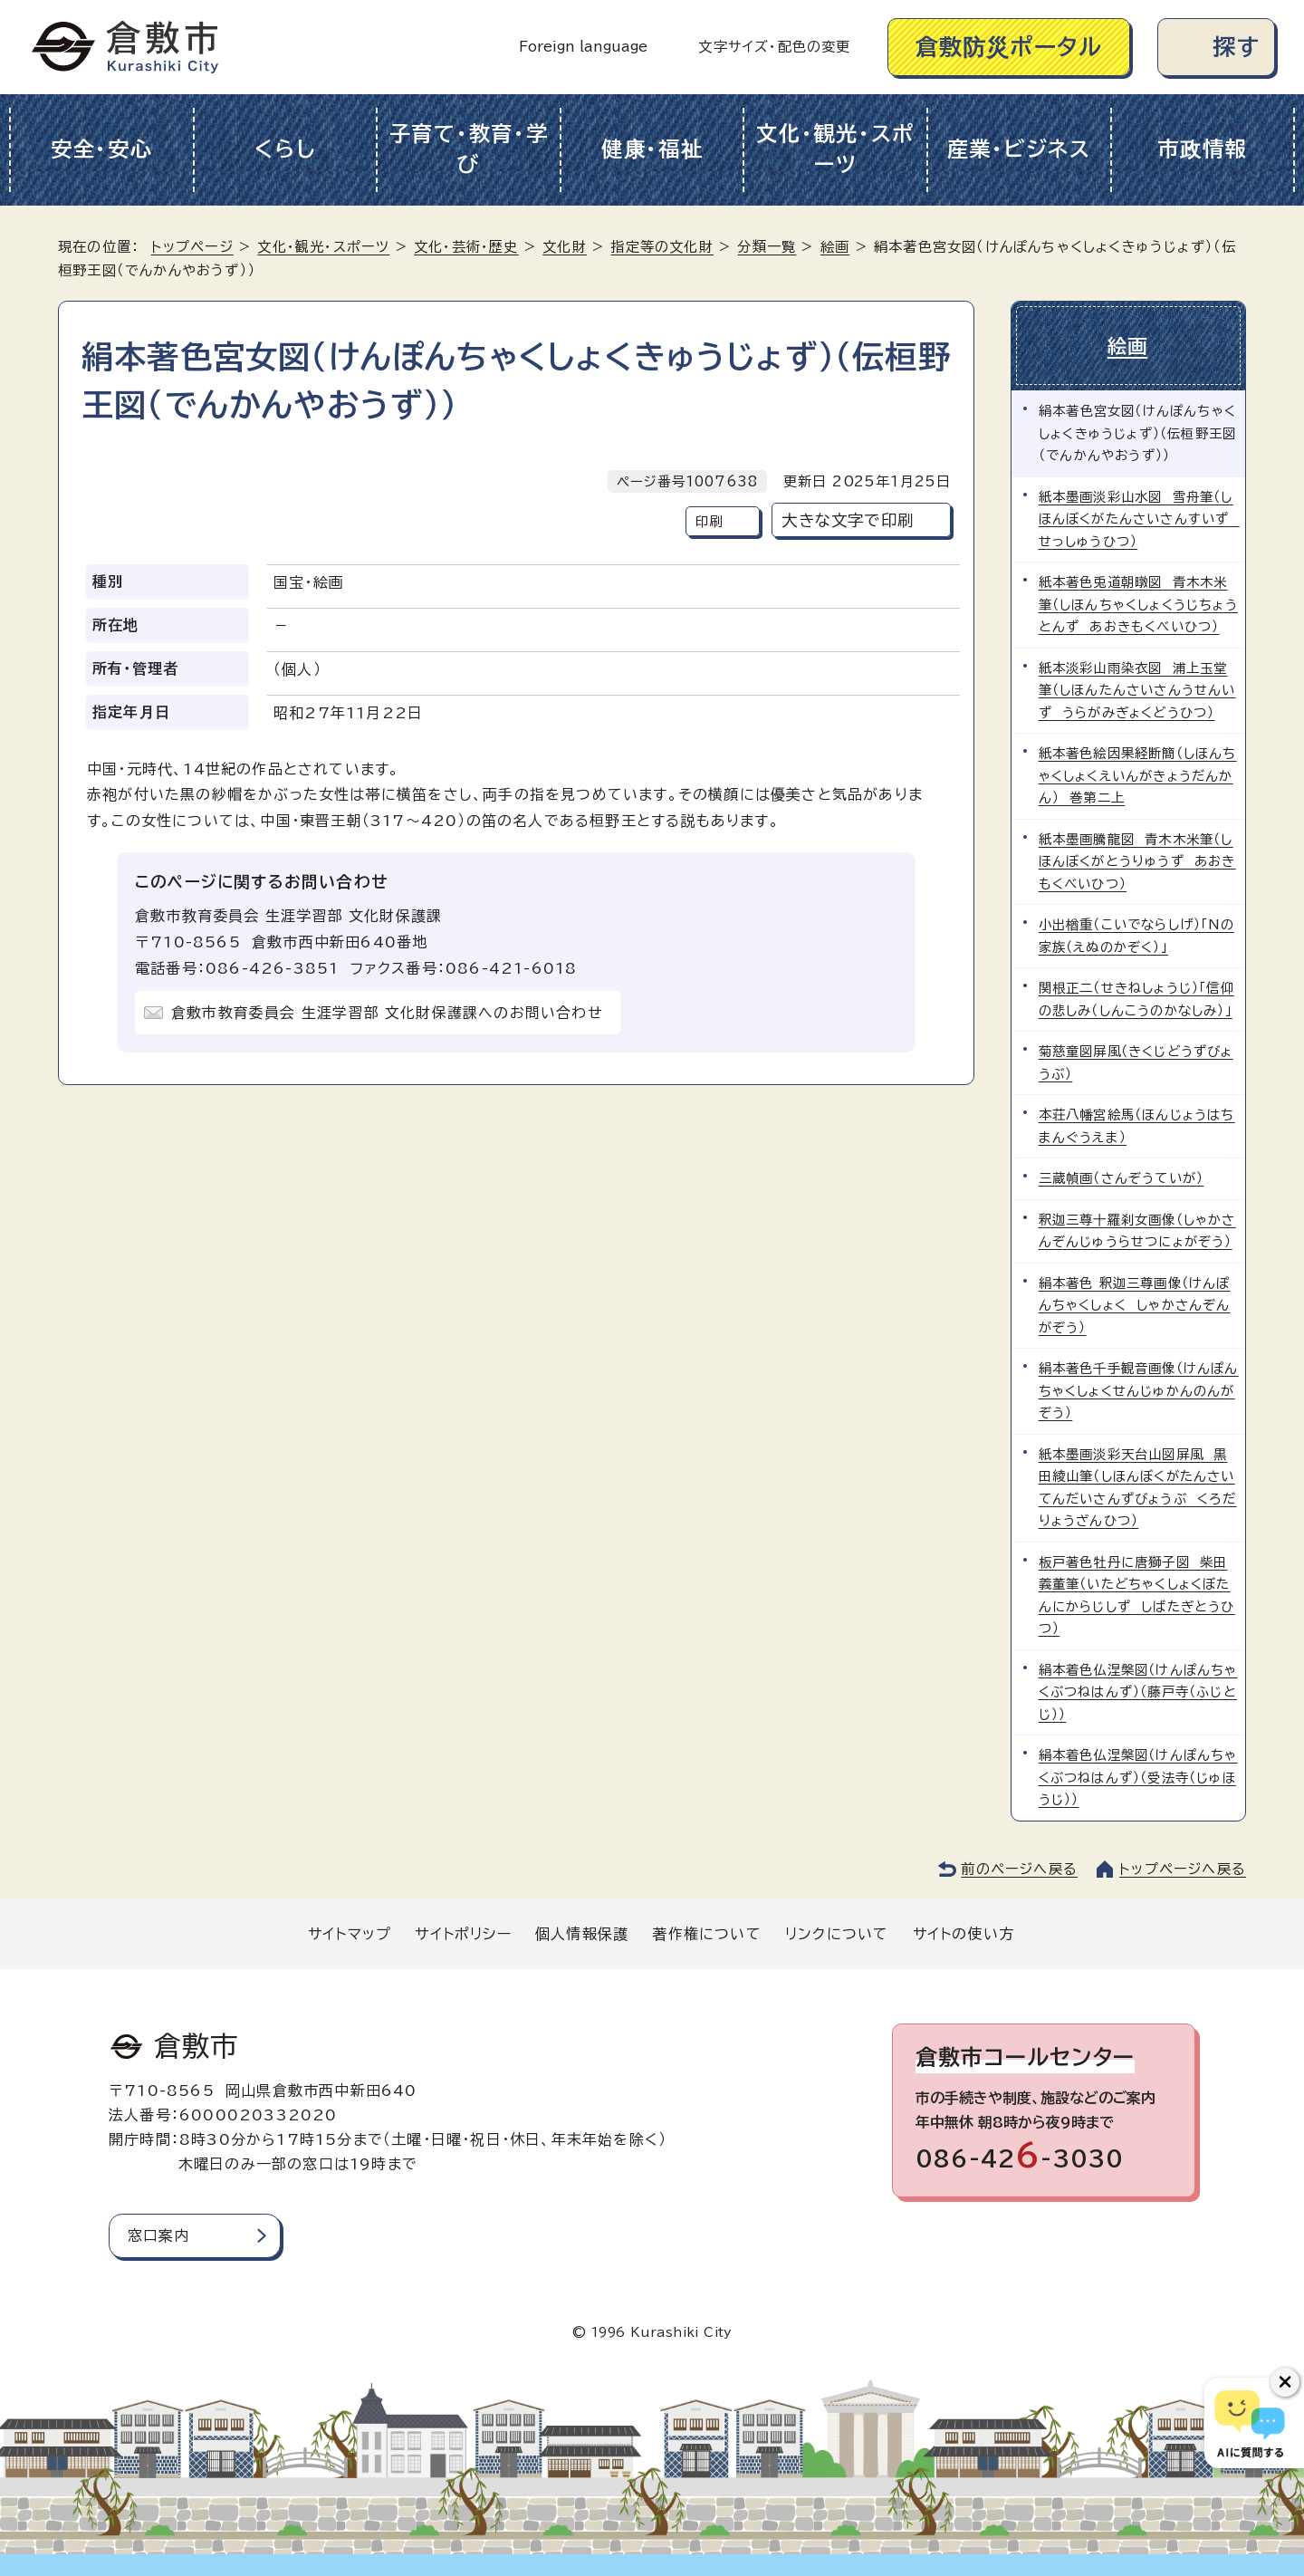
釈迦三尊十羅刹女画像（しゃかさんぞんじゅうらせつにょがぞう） (1137, 1228)
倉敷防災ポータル (1009, 46)
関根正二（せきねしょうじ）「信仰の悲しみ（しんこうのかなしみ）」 (1136, 996)
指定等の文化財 (661, 247)
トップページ (192, 247)
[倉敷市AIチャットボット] (1250, 2422)
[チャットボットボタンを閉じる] (1284, 2382)
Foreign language (583, 46)
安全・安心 (102, 149)
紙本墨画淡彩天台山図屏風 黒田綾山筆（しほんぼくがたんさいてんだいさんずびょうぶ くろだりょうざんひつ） (1138, 1485)
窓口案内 (159, 2232)
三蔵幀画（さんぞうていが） (1121, 1176)
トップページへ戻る (1182, 1866)
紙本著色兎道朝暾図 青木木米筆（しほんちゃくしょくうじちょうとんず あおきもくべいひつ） (1138, 603)
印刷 (709, 521)
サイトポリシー (463, 1931)
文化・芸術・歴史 (466, 247)
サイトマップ (349, 1931)
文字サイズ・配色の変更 (774, 46)
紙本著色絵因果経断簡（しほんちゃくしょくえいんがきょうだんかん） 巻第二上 (1138, 774)
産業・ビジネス (1019, 149)
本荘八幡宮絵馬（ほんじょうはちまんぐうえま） (1137, 1123)
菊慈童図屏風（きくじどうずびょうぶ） (1136, 1060)
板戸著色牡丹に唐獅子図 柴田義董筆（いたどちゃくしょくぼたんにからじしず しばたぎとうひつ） (1137, 1593)
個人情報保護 (581, 1931)
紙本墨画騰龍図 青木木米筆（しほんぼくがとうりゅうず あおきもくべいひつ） (1137, 860)
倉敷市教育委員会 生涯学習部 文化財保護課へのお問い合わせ (387, 1012)
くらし (284, 149)
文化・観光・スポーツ (835, 149)
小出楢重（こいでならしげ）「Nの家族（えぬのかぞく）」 (1136, 933)
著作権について (706, 1931)
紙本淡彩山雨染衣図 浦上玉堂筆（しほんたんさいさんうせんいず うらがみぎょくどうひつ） (1137, 688)
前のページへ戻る (1019, 1866)
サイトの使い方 (963, 1931)
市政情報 (1202, 149)
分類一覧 (766, 247)
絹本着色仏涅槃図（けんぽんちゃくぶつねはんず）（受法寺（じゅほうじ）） (1138, 1775)
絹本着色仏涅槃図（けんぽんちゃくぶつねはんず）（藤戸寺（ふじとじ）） (1138, 1690)
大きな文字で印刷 (847, 520)
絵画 (834, 247)
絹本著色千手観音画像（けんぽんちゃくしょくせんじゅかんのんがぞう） (1139, 1389)
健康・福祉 (652, 149)
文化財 (564, 247)
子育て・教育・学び (469, 149)
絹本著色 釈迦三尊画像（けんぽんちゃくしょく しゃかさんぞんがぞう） (1135, 1303)
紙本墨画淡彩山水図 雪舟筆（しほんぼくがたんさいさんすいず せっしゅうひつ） (1139, 517)
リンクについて (836, 1931)
